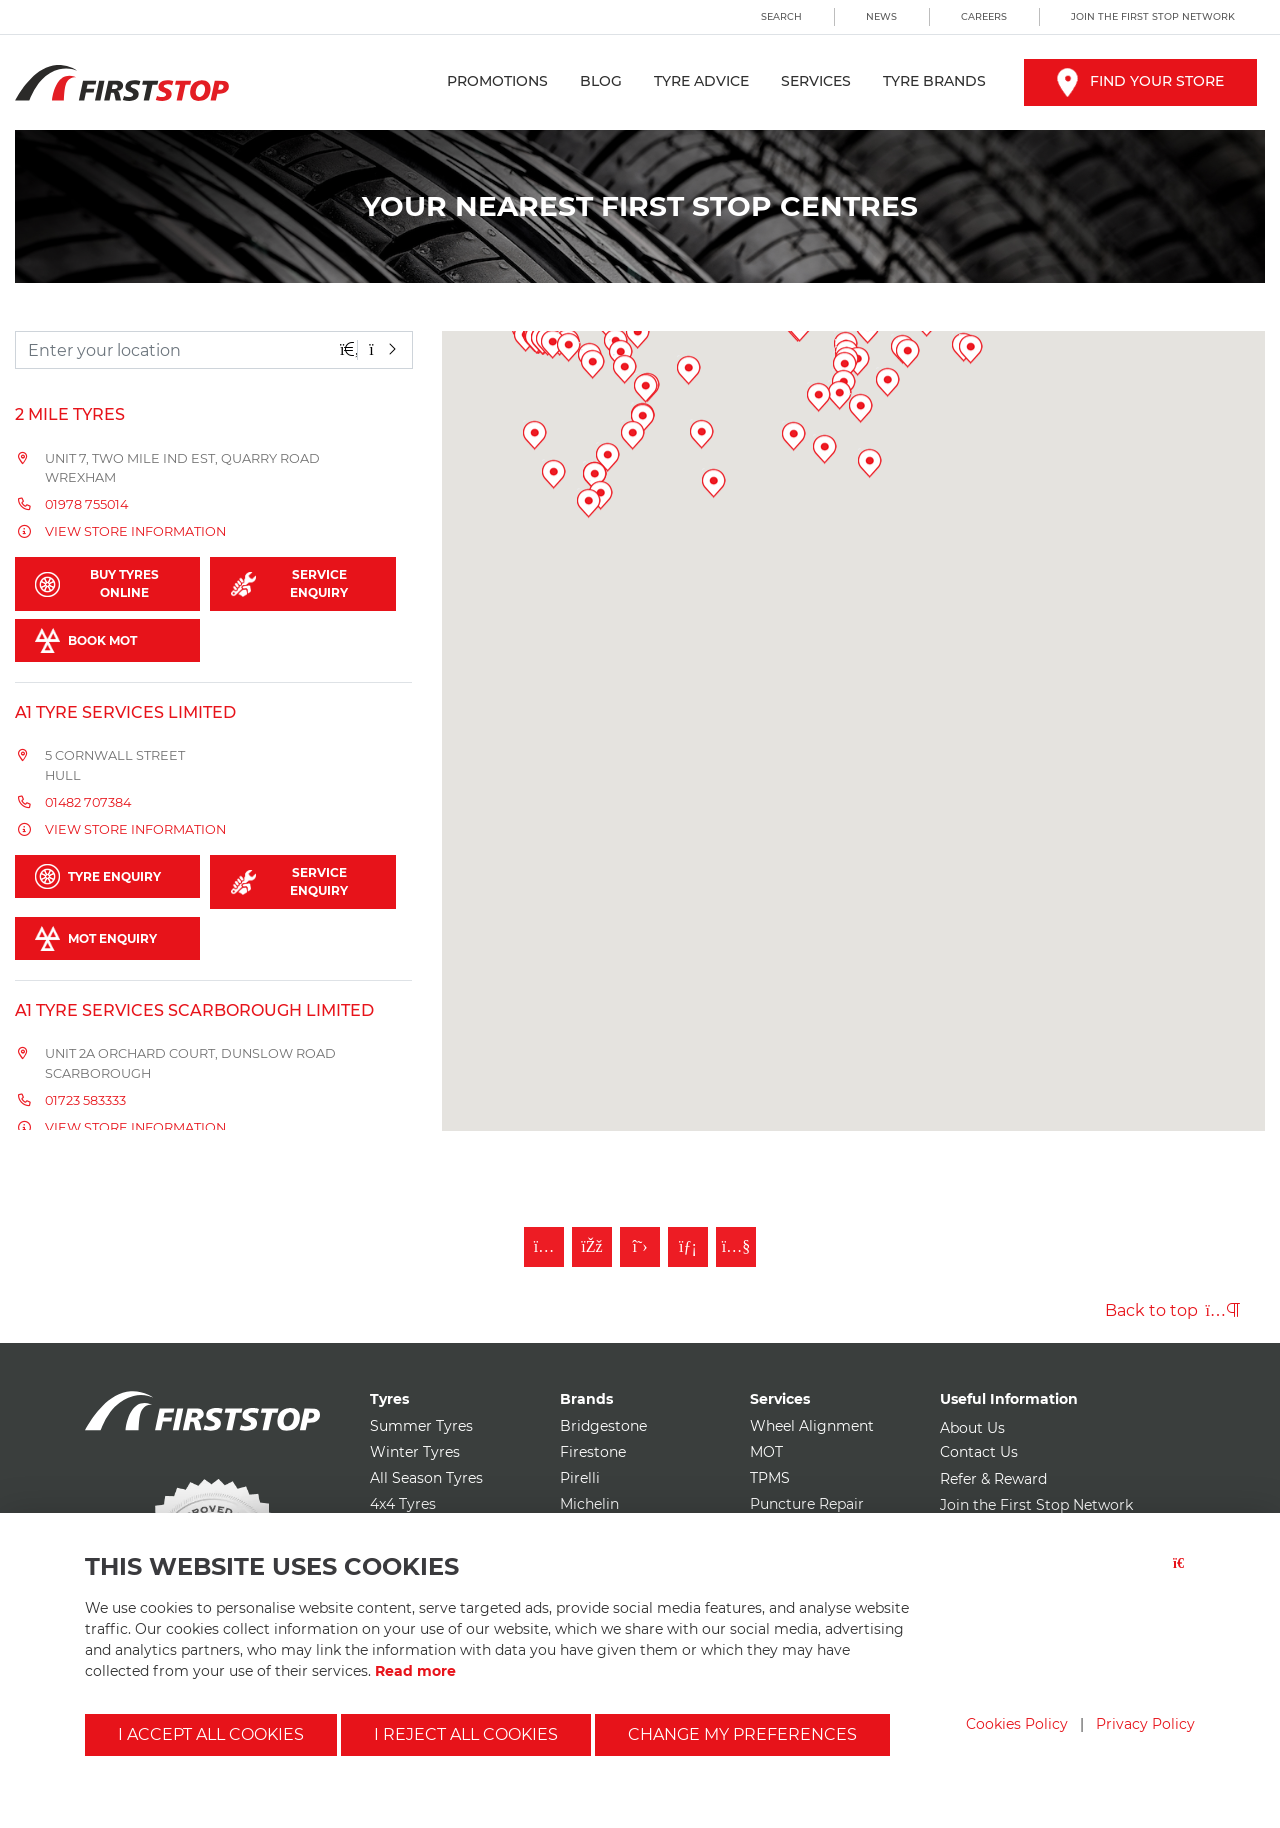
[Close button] (1184, 1575)
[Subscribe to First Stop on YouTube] (736, 1247)
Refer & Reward (993, 1479)
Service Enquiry (290, 583)
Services (816, 81)
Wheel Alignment (812, 1426)
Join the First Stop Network (1153, 16)
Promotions (497, 81)
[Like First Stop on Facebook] (592, 1247)
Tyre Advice (701, 81)
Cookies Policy (1017, 1724)
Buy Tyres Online (96, 583)
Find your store (1140, 81)
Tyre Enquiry (98, 876)
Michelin (589, 1504)
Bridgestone (603, 1426)
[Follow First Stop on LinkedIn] (688, 1247)
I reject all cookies (466, 1734)
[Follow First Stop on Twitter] (640, 1247)
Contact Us (979, 1452)
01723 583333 (85, 1100)
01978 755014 (86, 504)
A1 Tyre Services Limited (125, 712)
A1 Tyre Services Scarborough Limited (194, 1010)
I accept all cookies (211, 1734)
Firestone (593, 1452)
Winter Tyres (415, 1452)
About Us (972, 1428)
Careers (984, 16)
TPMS (770, 1478)
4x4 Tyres (403, 1504)
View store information (135, 531)
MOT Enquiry (96, 938)
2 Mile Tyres (70, 414)
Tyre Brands (934, 81)
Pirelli (580, 1478)
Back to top (1172, 1310)
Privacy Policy (1145, 1724)
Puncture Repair (807, 1504)
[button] (639, 600)
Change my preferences (742, 1734)
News (881, 16)
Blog (601, 81)
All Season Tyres (426, 1478)
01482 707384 (88, 802)
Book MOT (86, 640)
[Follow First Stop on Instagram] (544, 1247)
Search (781, 16)
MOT (766, 1452)
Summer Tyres (421, 1426)
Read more (415, 1671)
